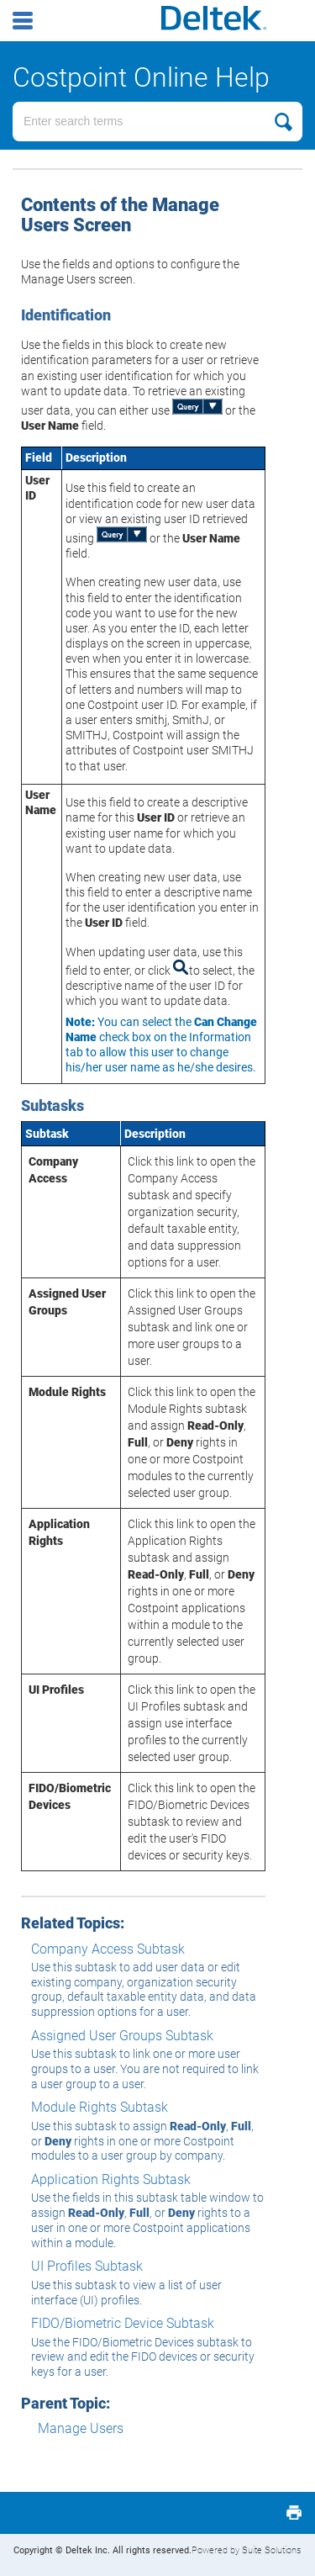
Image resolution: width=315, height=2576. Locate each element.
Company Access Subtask (108, 1949)
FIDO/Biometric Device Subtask (122, 2323)
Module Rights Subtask (99, 2107)
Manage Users (80, 2428)
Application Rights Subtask (111, 2179)
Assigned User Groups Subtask (122, 2036)
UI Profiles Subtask (87, 2266)
